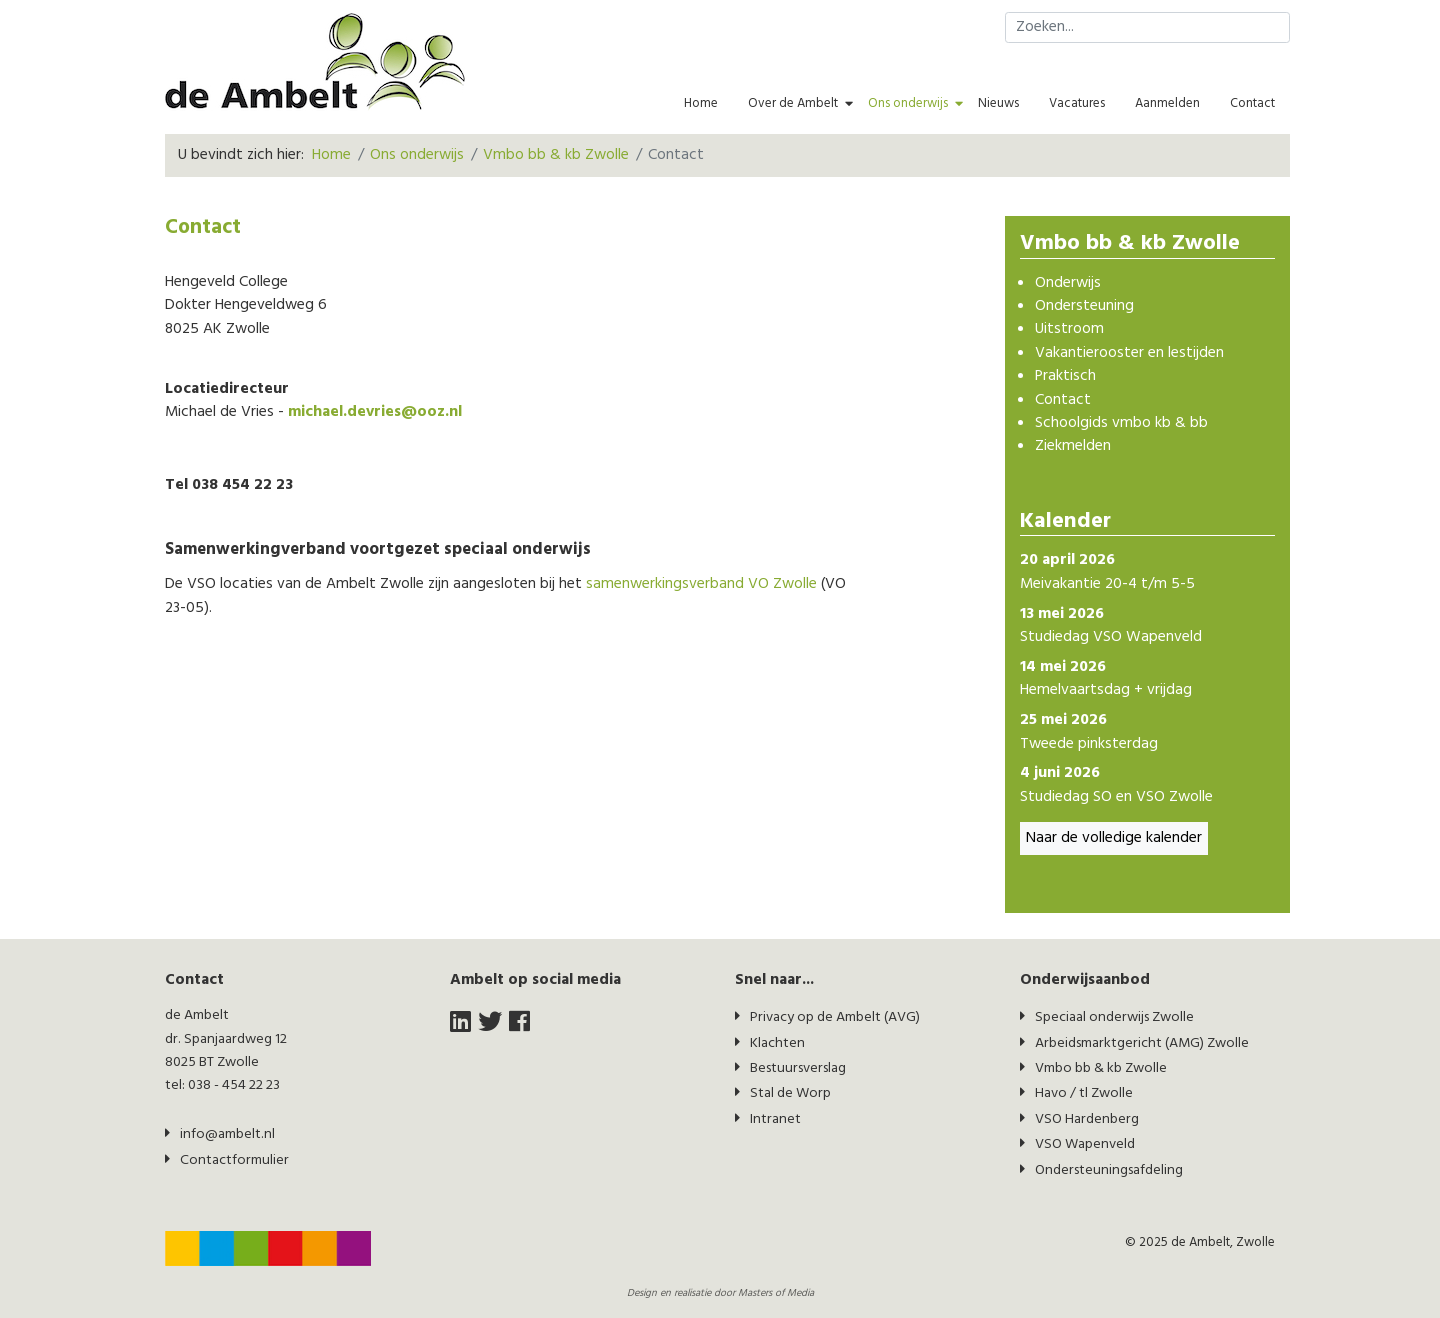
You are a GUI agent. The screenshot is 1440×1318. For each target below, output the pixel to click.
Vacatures (1077, 103)
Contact (1252, 103)
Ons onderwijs (908, 103)
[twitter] (490, 1023)
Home (701, 103)
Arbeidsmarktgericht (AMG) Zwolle (1142, 1043)
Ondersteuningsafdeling (1109, 1170)
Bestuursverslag (798, 1068)
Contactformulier (234, 1160)
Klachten (777, 1043)
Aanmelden (1167, 103)
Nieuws (998, 103)
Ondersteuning (1084, 306)
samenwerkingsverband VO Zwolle (701, 584)
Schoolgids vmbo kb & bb (1121, 423)
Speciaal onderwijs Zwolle (1114, 1017)
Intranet (775, 1119)
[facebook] (519, 1023)
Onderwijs (1068, 283)
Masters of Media (776, 1293)
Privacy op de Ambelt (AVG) (835, 1017)
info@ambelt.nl (227, 1134)
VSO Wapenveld (1085, 1144)
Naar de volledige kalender (1114, 838)
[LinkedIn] (460, 1023)
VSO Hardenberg (1087, 1119)
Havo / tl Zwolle (1084, 1093)
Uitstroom (1069, 329)
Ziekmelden (1073, 446)
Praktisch (1065, 376)
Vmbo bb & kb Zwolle (1101, 1068)
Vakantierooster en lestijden (1129, 353)
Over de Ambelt (793, 103)
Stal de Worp (790, 1093)
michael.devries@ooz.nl (375, 412)
